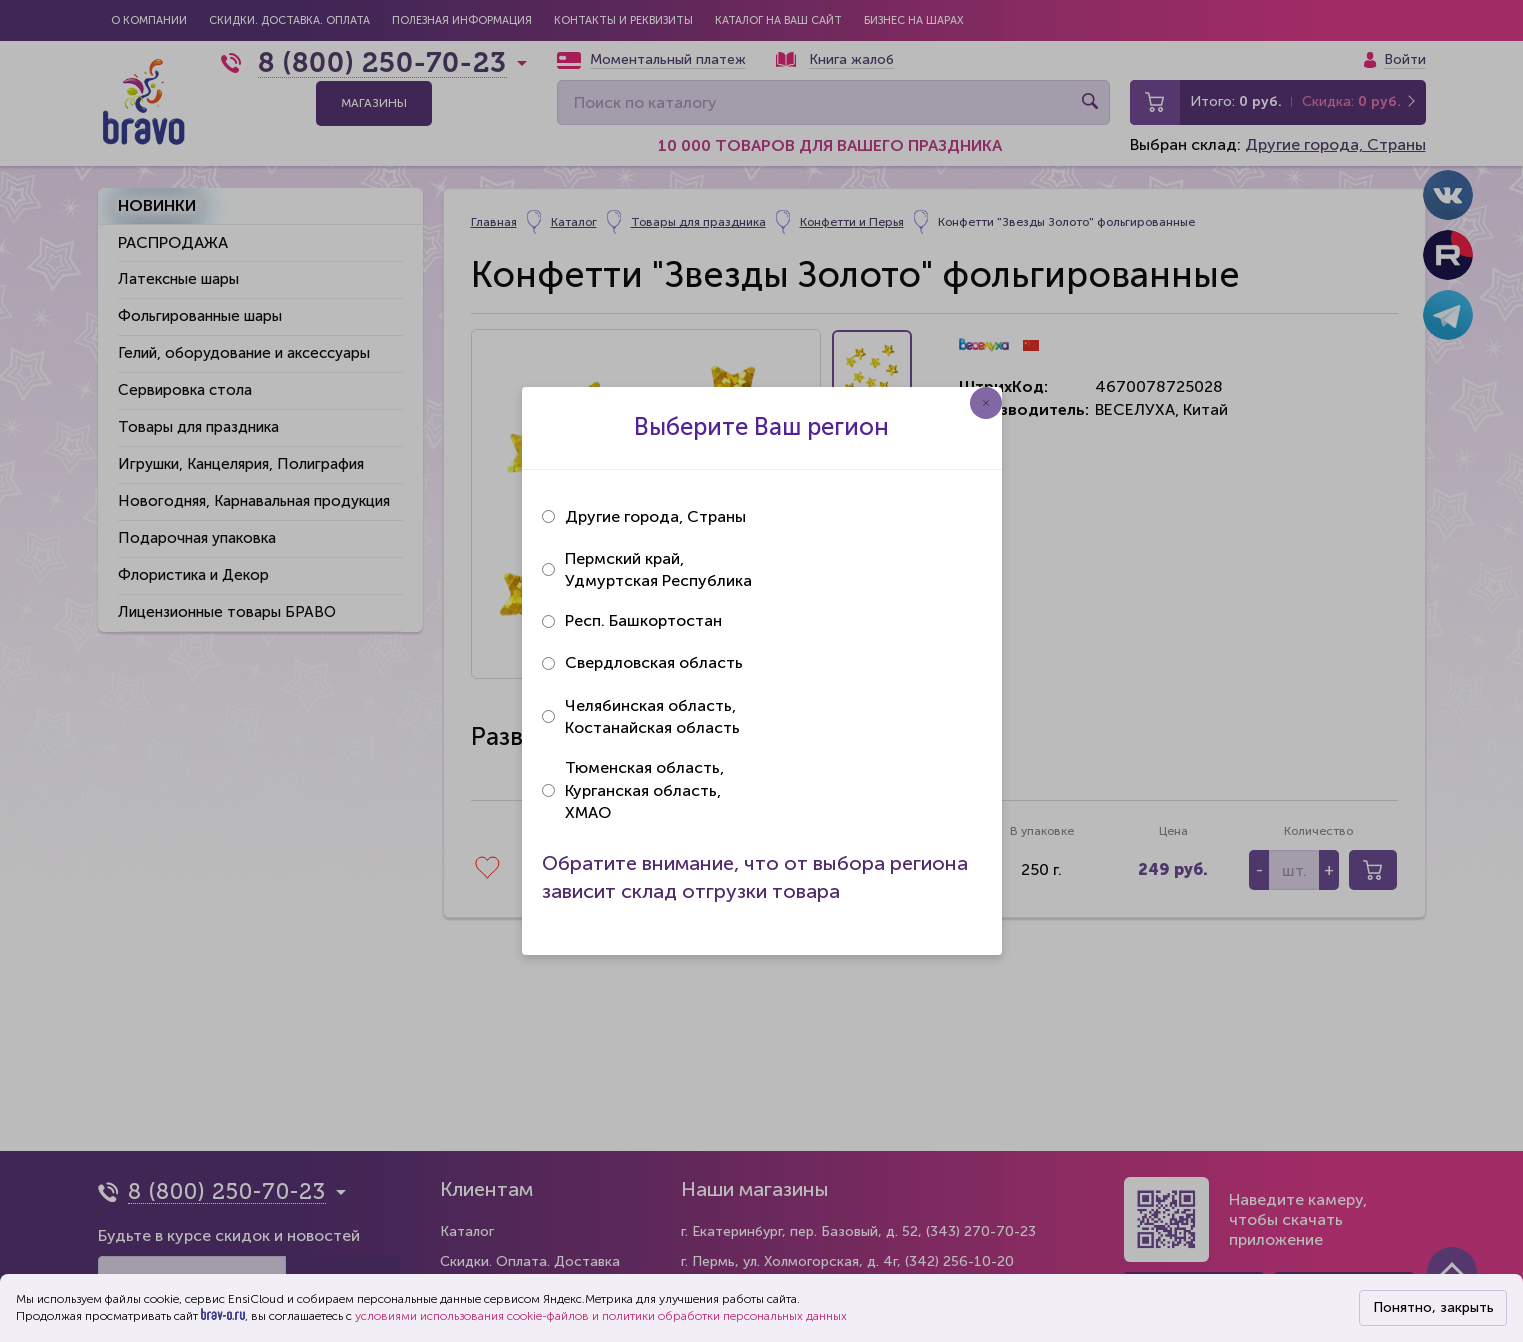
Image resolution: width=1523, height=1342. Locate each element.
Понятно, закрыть (1433, 1307)
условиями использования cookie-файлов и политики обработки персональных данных (601, 1316)
